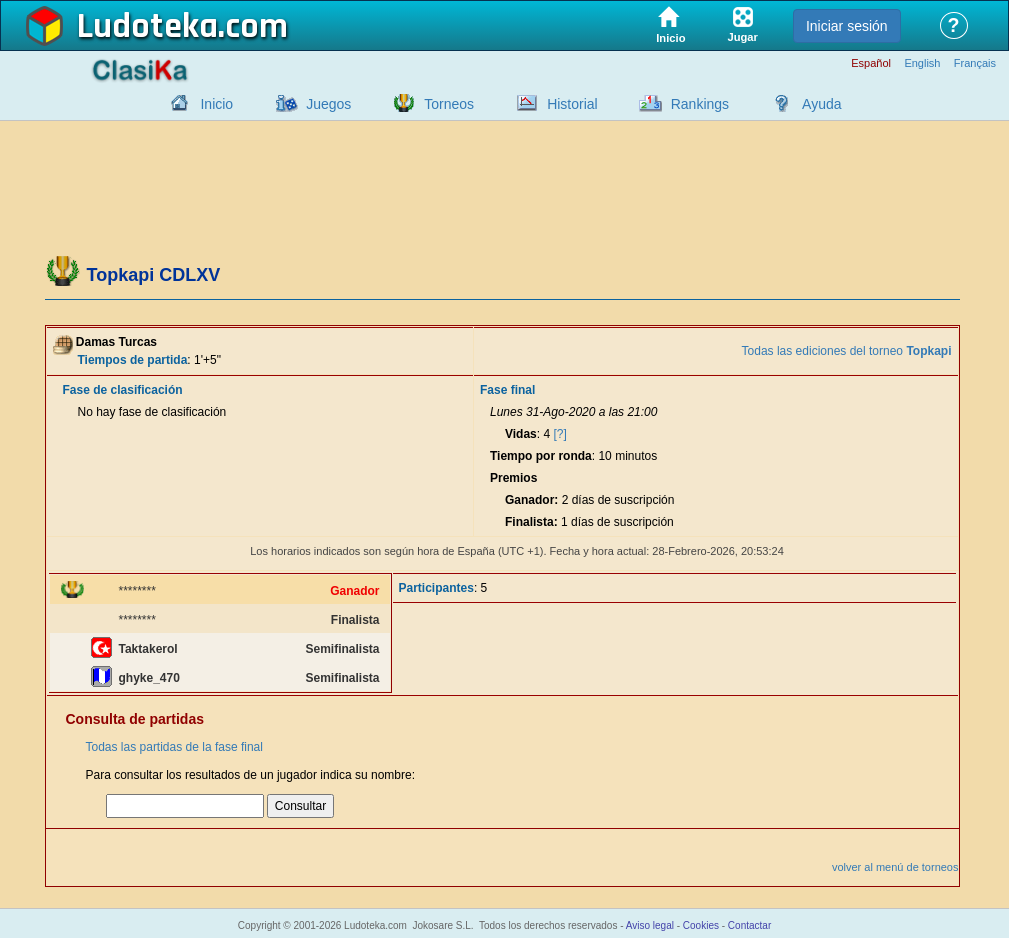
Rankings (700, 104)
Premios (513, 478)
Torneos (449, 104)
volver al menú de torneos (895, 867)
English (922, 63)
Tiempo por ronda (541, 456)
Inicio (216, 104)
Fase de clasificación (123, 390)
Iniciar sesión (847, 26)
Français (975, 63)
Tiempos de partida (133, 360)
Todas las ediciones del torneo (847, 351)
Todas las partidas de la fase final (174, 747)
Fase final (507, 390)
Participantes (436, 588)
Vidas (521, 434)
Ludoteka (147, 27)
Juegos (328, 104)
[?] (559, 434)
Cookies (701, 925)
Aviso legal (650, 925)
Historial (572, 104)
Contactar (749, 925)
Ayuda (821, 104)
